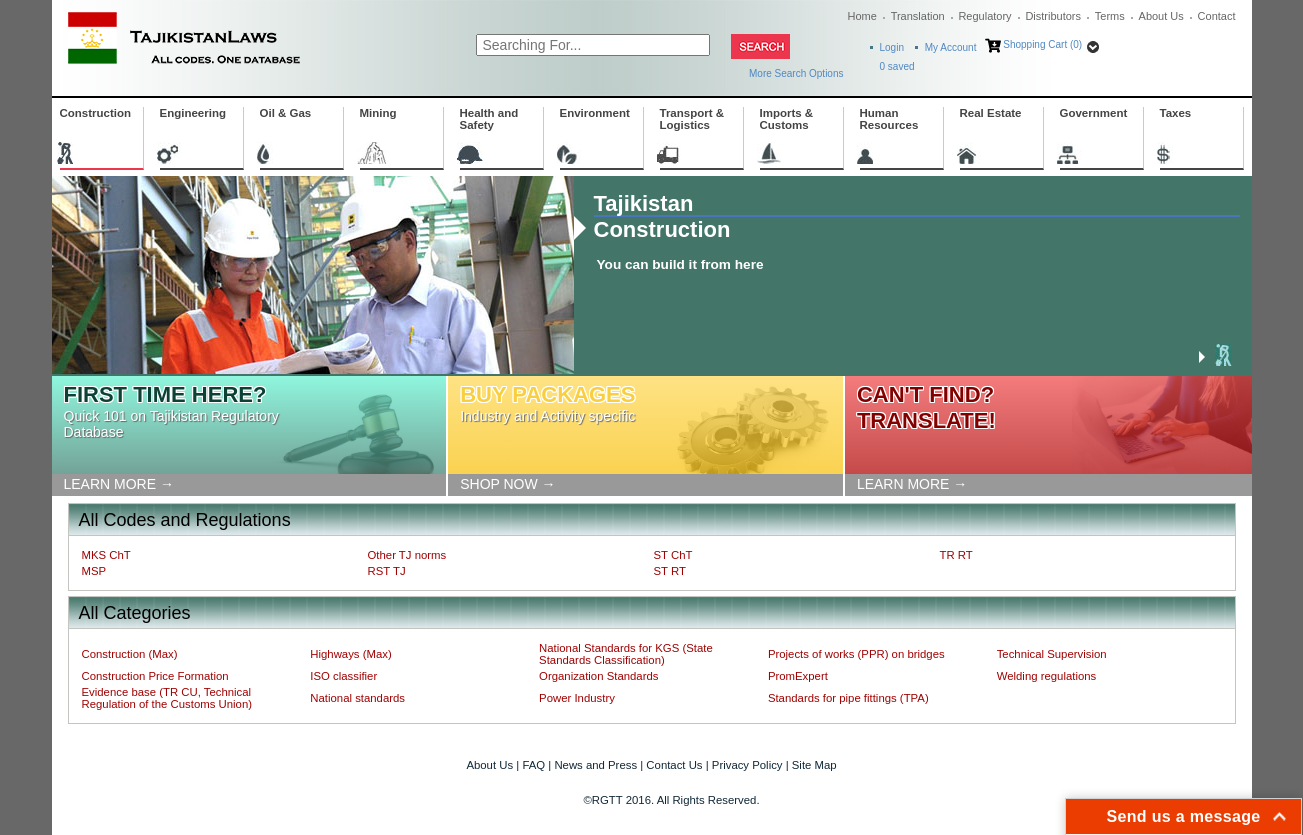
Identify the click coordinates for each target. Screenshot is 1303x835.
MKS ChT (106, 555)
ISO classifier (343, 676)
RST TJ (387, 571)
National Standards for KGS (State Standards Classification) (626, 654)
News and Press (595, 765)
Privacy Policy (747, 765)
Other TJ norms (407, 555)
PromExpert (798, 676)
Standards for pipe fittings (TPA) (848, 698)
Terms (1110, 16)
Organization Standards (598, 676)
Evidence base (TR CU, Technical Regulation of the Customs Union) (167, 698)
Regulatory (984, 16)
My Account (951, 47)
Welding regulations (1047, 676)
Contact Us (674, 765)
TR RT (956, 555)
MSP (94, 571)
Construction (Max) (130, 654)
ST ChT (673, 555)
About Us (1161, 16)
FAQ (533, 765)
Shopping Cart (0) (1042, 44)
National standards (357, 698)
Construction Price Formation (155, 676)
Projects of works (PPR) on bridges (856, 654)
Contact (1217, 16)
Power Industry (577, 698)
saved (897, 66)
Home (862, 16)
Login (892, 47)
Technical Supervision (1052, 654)
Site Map (814, 765)
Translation (918, 16)
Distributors (1053, 16)
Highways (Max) (350, 654)
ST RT (670, 571)
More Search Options (796, 73)
